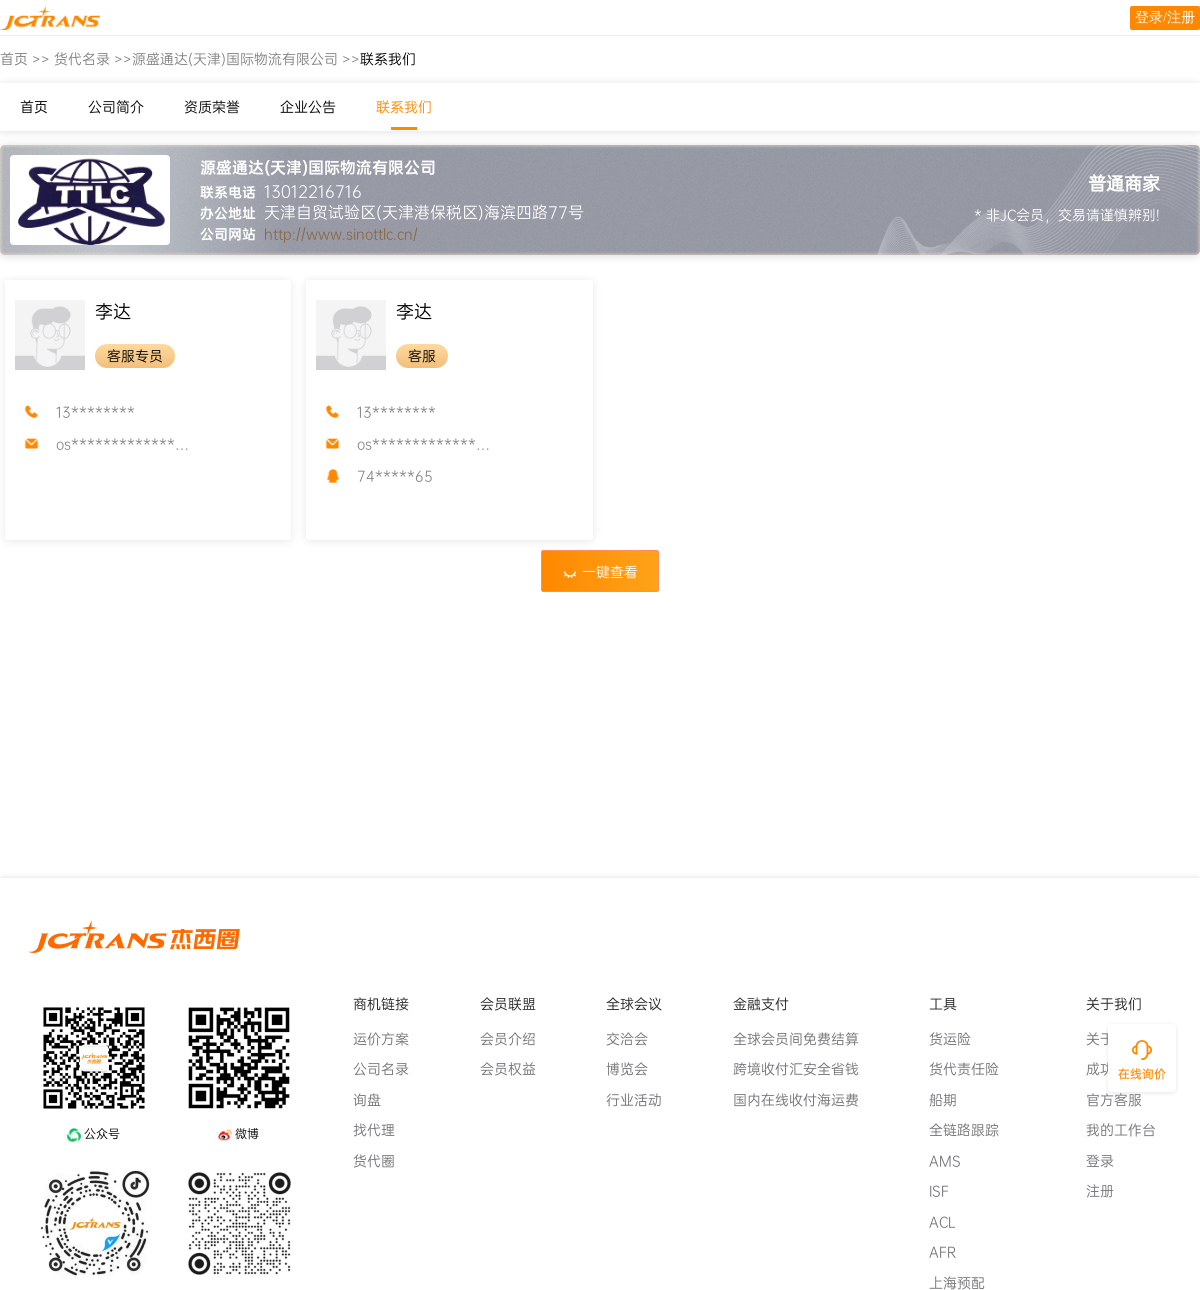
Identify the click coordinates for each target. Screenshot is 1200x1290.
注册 (1108, 1191)
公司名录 (389, 1069)
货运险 (958, 1039)
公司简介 (116, 107)
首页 (14, 59)
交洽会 (635, 1039)
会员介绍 (516, 1039)
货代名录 (82, 59)
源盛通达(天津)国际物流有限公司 (235, 59)
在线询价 (1142, 1074)
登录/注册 (1165, 17)
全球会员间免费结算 (804, 1039)
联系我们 (404, 107)
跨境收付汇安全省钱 (804, 1069)
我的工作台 (1129, 1130)
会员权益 (516, 1069)
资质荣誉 (212, 107)
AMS (953, 1161)
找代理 (382, 1130)
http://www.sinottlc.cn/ (341, 234)
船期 (951, 1100)
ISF (947, 1191)
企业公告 (308, 107)
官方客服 (1122, 1100)
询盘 (375, 1100)
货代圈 (382, 1161)
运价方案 (389, 1039)
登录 (1108, 1161)
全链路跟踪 (972, 1130)
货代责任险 (972, 1069)
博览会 (635, 1069)
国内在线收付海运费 (804, 1100)
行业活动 (642, 1100)
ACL (950, 1222)
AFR (950, 1252)
